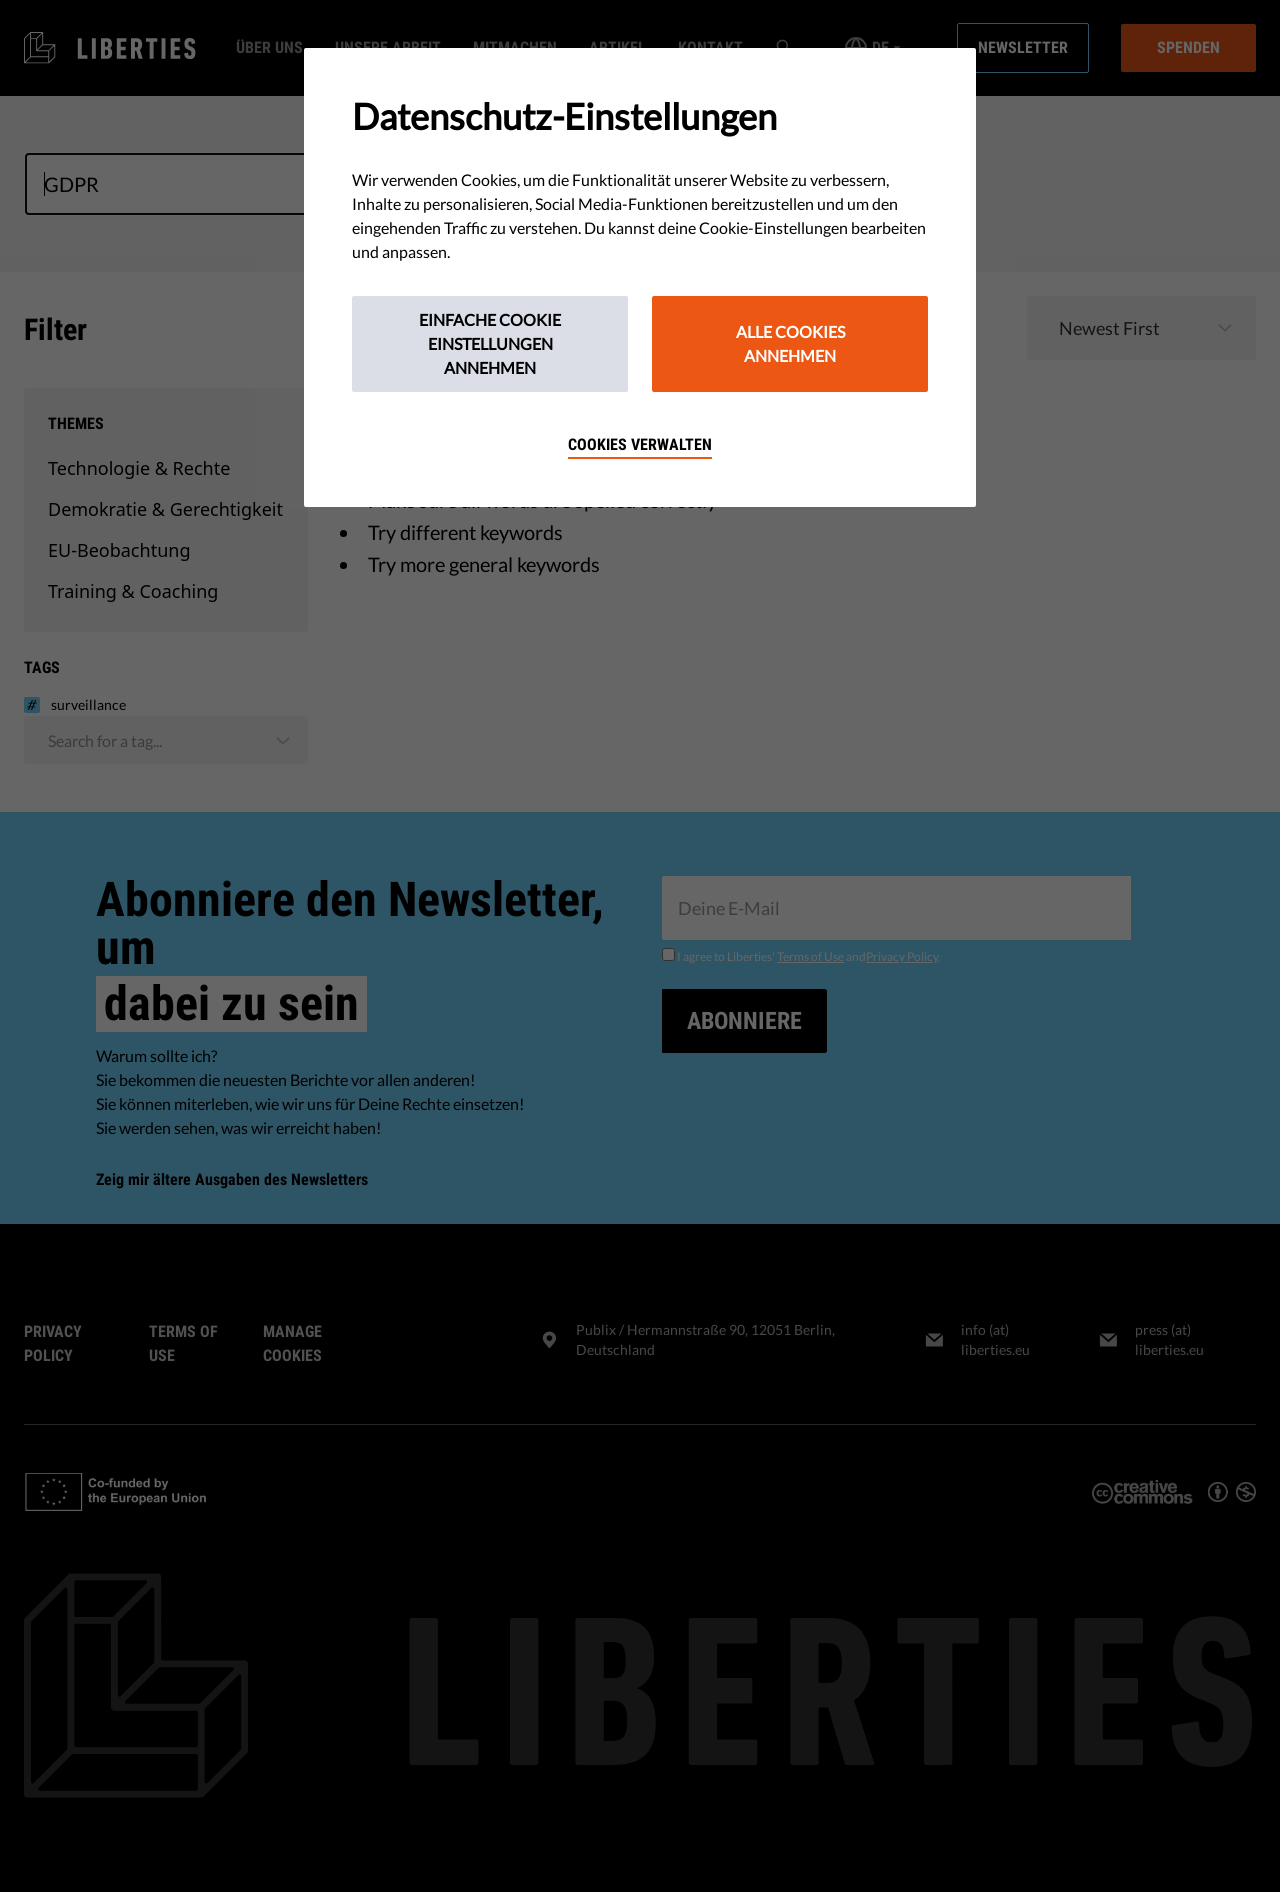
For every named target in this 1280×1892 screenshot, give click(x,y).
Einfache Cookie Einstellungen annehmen (490, 343)
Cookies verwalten (640, 444)
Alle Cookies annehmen (790, 343)
